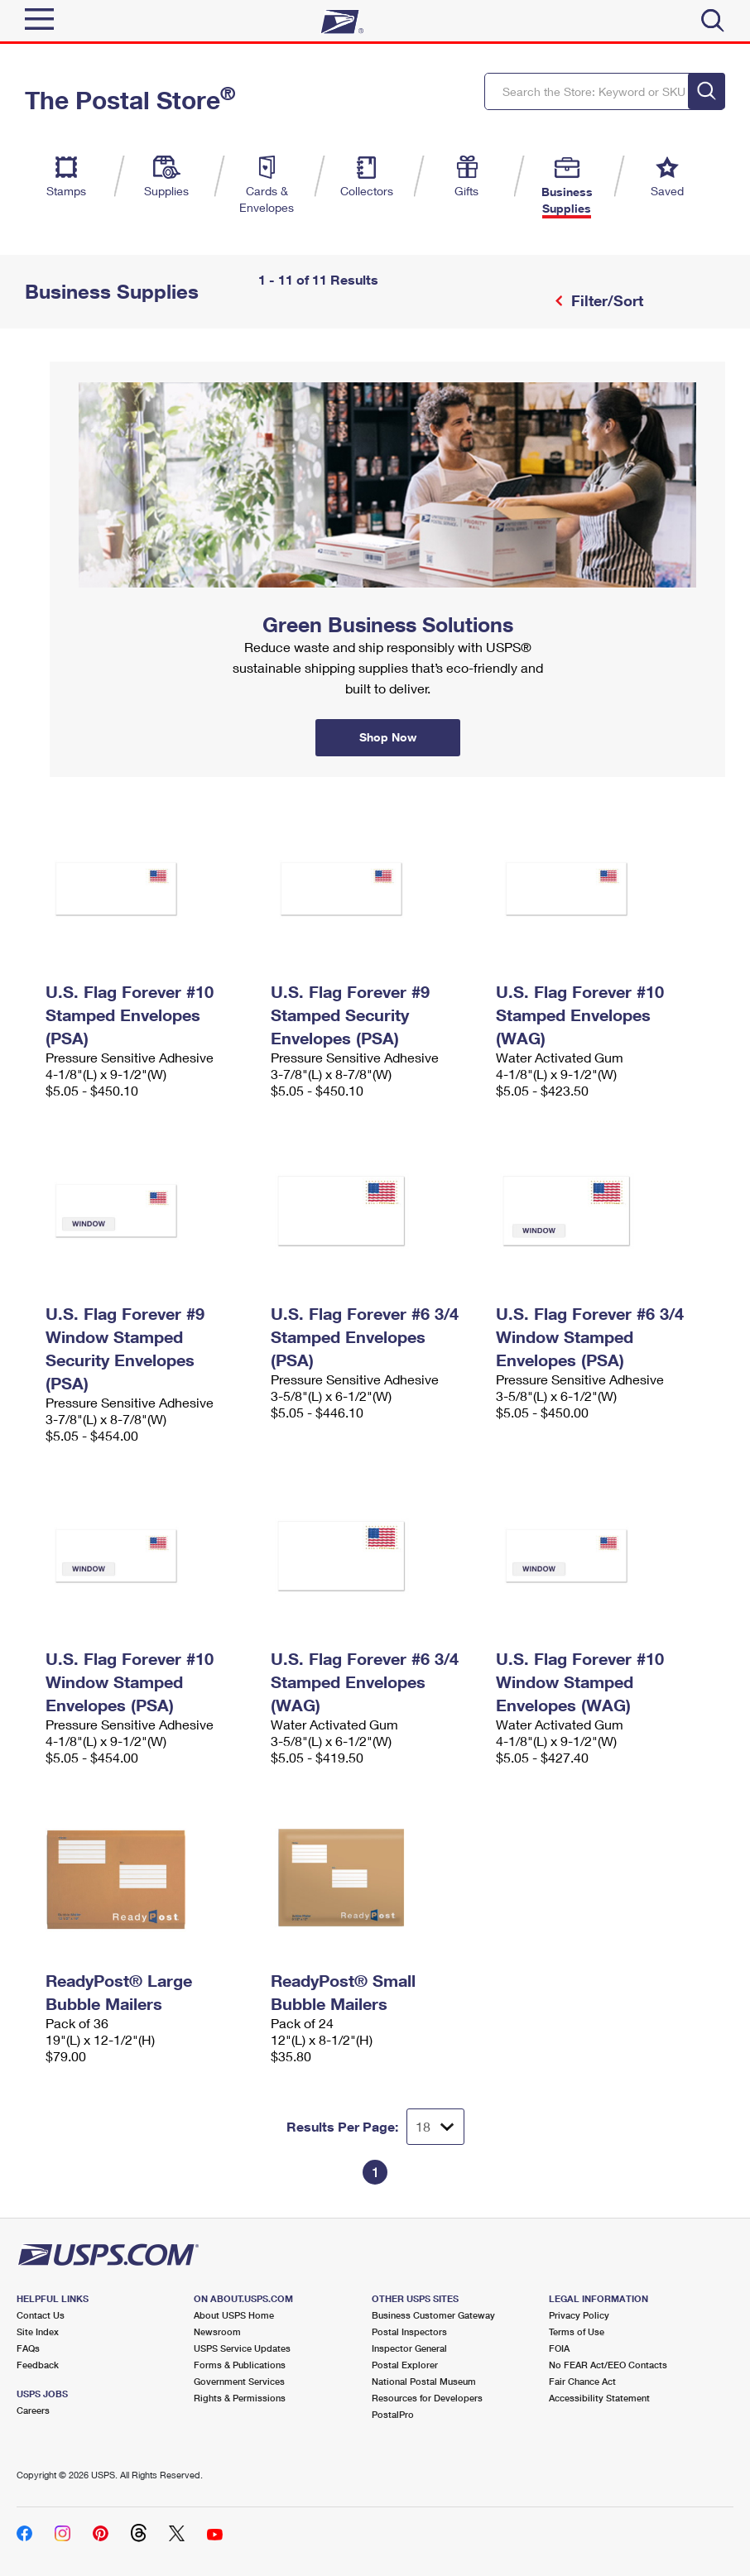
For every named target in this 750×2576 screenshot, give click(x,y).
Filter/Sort (605, 300)
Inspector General (409, 2348)
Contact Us (41, 2315)
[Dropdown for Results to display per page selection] (435, 2126)
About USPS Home (234, 2315)
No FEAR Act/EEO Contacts (608, 2364)
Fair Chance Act (582, 2381)
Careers (33, 2410)
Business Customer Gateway (433, 2315)
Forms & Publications (240, 2364)
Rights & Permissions (240, 2397)
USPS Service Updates (242, 2348)
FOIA (559, 2348)
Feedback (38, 2364)
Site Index (38, 2331)
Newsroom (217, 2331)
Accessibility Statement (599, 2397)
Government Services (239, 2381)
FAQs (28, 2348)
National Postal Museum (424, 2381)
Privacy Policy (579, 2315)
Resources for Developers (427, 2397)
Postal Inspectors (409, 2331)
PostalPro (393, 2414)
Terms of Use (576, 2331)
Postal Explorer (405, 2364)
